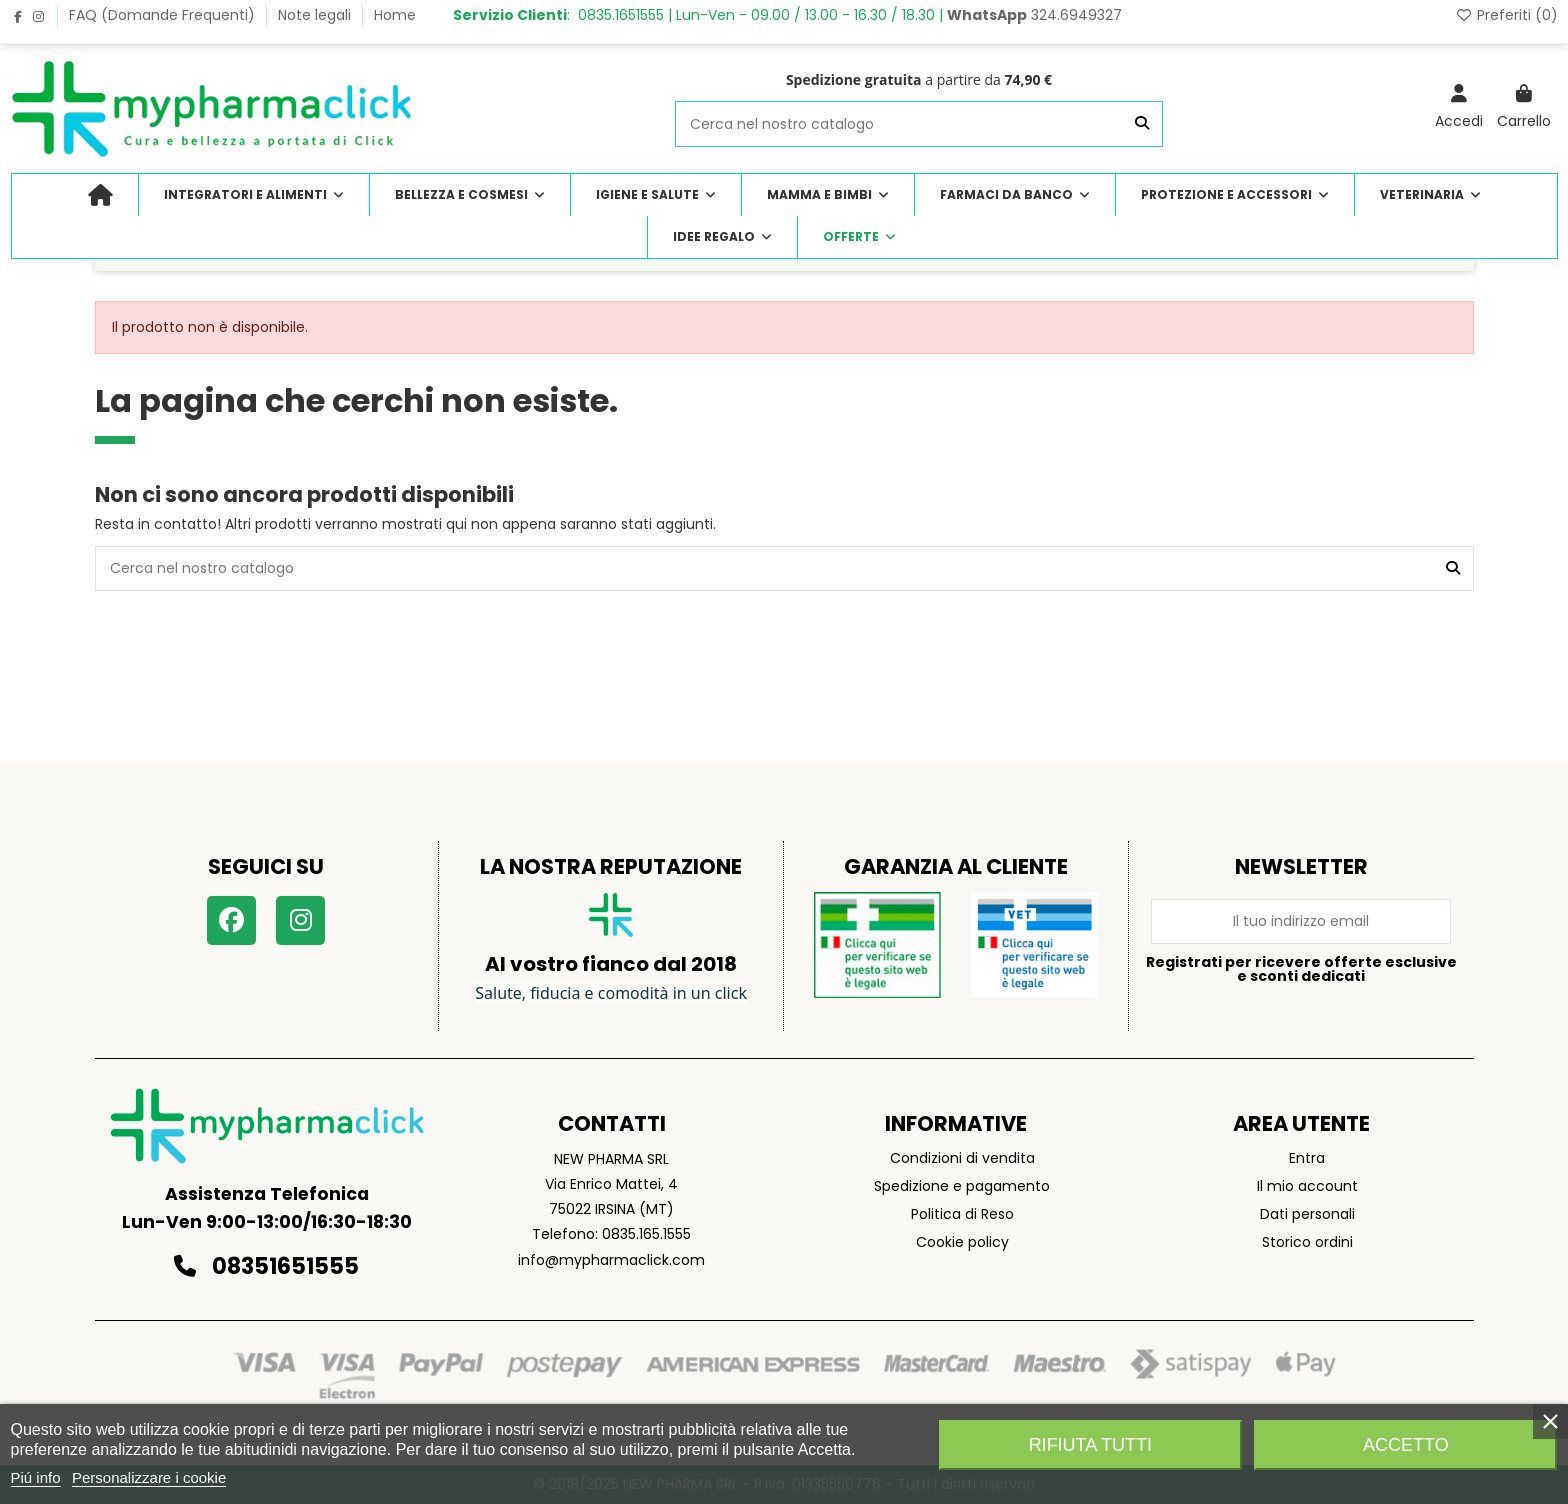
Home (395, 15)
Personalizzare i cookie (149, 1477)
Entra (1307, 1158)
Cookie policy (962, 1242)
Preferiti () (1506, 15)
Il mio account (1307, 1186)
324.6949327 (1034, 15)
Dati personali (1307, 1214)
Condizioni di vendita (962, 1158)
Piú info (36, 1477)
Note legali (316, 15)
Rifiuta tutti (1090, 1445)
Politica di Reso (962, 1214)
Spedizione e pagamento (962, 1186)
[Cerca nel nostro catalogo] (1142, 123)
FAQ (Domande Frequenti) (164, 15)
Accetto (1406, 1445)
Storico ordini (1307, 1242)
